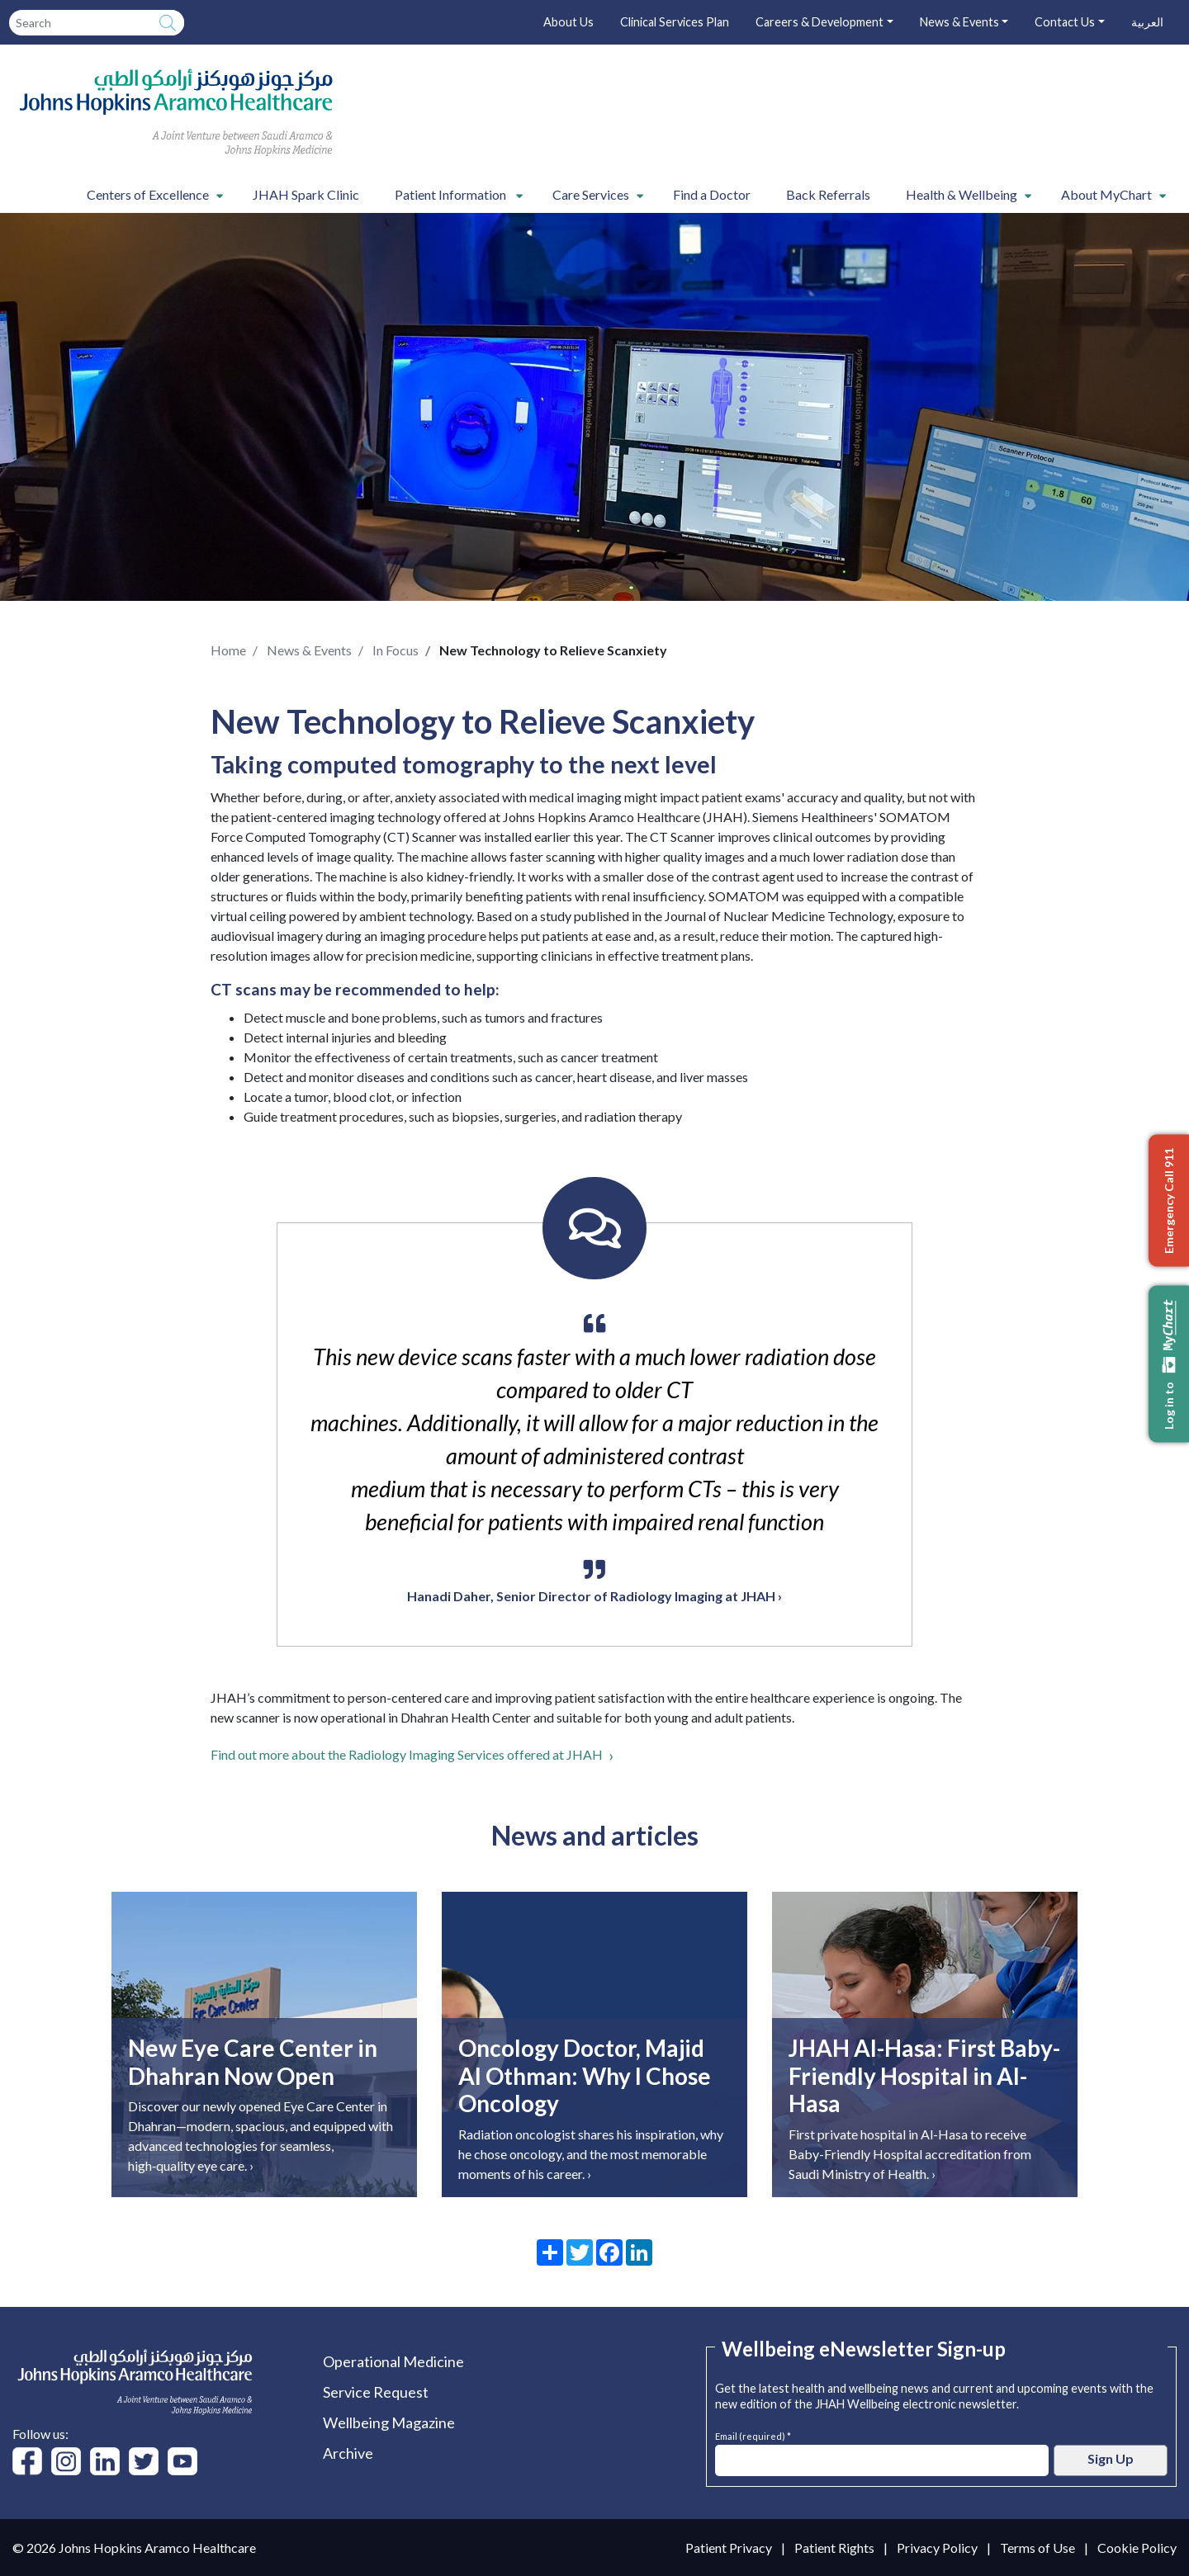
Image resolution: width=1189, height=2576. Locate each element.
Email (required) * (753, 2434)
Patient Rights (834, 2547)
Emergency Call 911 (1169, 1200)
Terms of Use (1037, 2547)
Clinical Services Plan (674, 22)
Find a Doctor (712, 194)
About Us (568, 22)
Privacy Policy (937, 2547)
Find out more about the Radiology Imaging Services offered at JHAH (407, 1754)
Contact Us (1065, 22)
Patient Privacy (728, 2547)
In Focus (395, 650)
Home (228, 650)
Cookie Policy (1137, 2547)
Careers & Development (819, 22)
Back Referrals (828, 194)
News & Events (959, 22)
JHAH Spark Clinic (306, 194)
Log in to (1169, 1363)
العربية (1147, 22)
